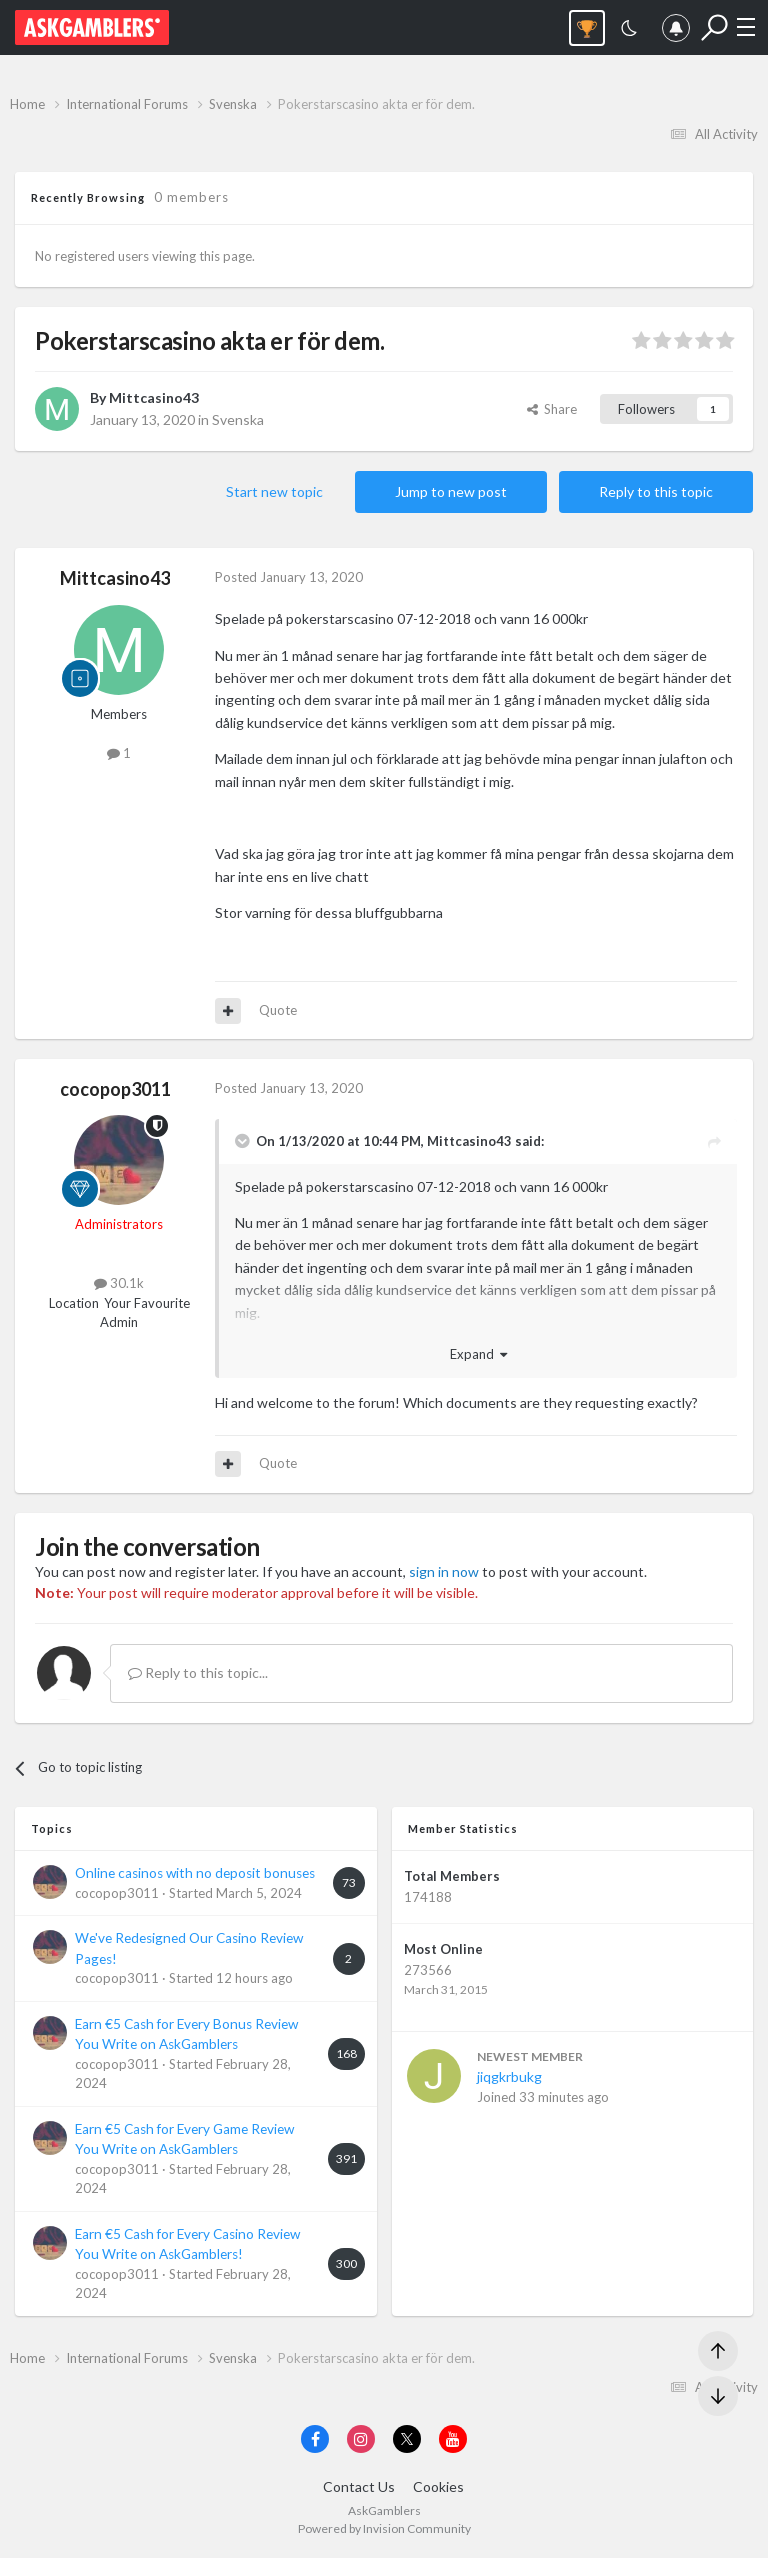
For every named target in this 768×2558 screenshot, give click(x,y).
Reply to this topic (656, 491)
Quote (278, 1010)
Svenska (238, 419)
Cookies (438, 2486)
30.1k (119, 1283)
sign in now (444, 1571)
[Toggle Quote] (244, 1141)
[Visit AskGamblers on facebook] (315, 2439)
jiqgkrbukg (509, 2076)
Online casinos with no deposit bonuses (195, 1873)
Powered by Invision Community (384, 2528)
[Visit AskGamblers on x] (407, 2439)
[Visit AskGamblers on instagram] (361, 2439)
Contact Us (359, 2486)
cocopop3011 (115, 1089)
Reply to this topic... (198, 1672)
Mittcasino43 (154, 397)
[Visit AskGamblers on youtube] (453, 2439)
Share (552, 409)
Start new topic (274, 491)
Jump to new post (451, 491)
